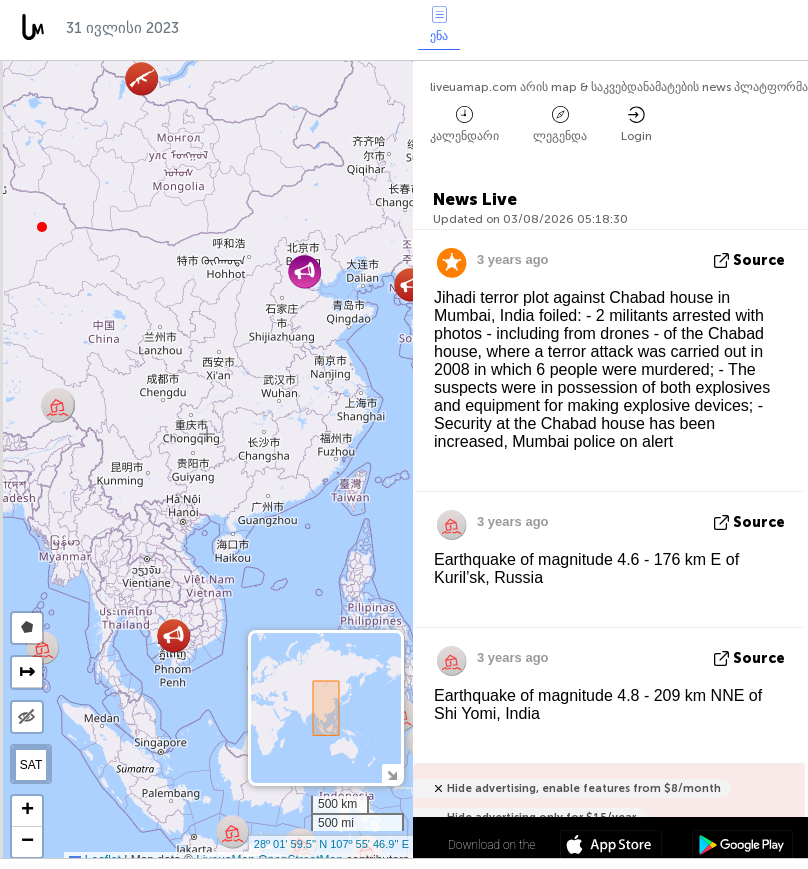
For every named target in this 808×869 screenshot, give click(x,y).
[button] (42, 227)
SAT (31, 765)
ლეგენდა (560, 124)
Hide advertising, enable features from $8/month (584, 788)
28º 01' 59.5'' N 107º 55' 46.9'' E (331, 844)
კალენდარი (464, 124)
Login (636, 124)
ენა (439, 24)
